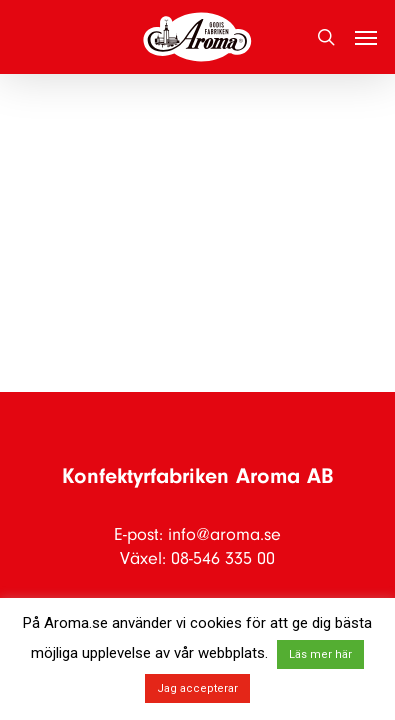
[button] (366, 37)
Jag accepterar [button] (197, 688)
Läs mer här (320, 654)
